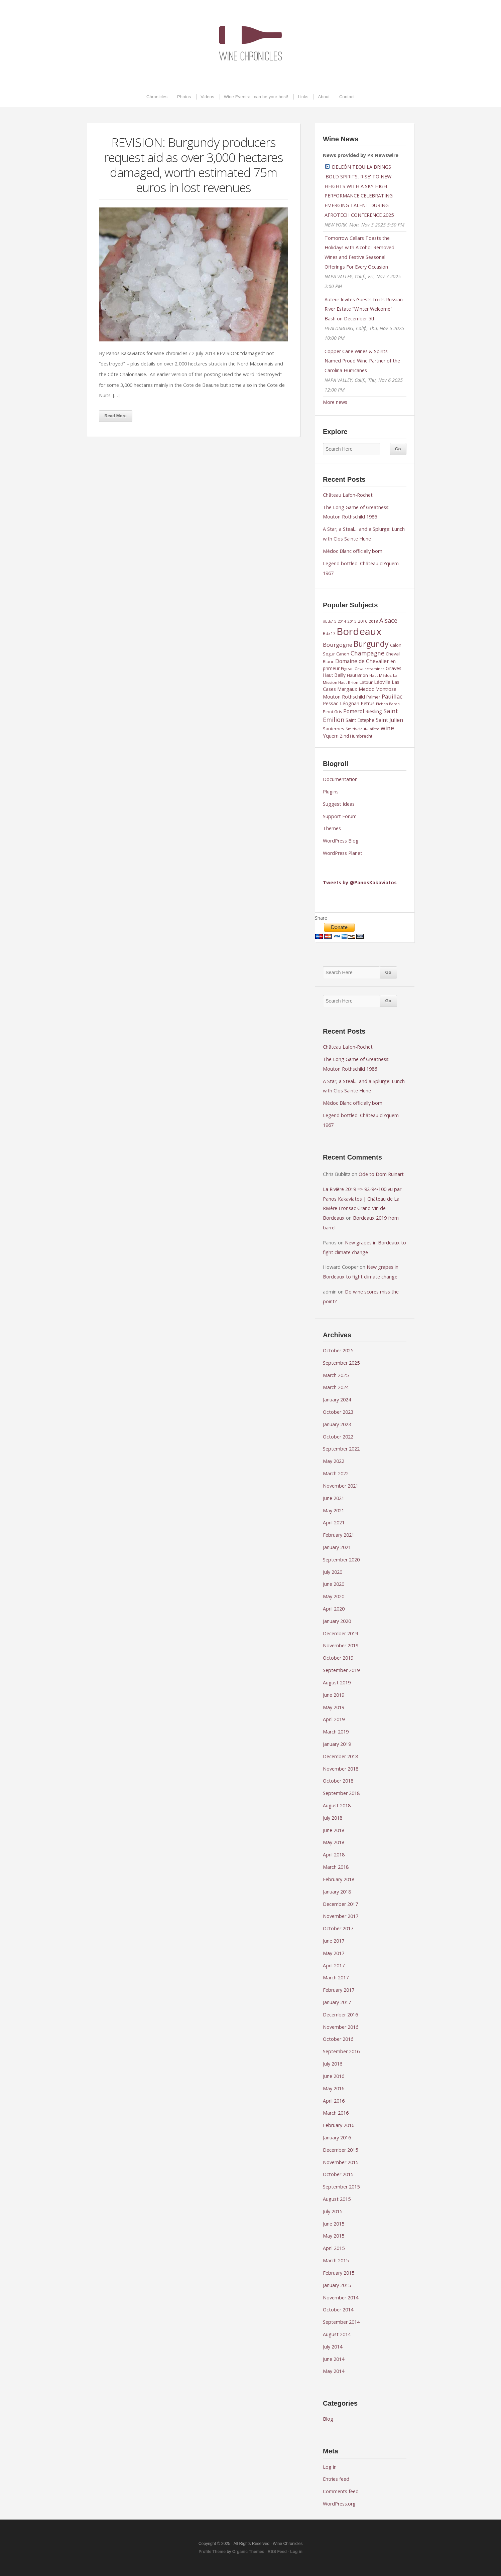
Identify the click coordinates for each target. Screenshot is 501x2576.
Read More (116, 415)
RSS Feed (277, 2551)
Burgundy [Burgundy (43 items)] (371, 643)
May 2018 (333, 1842)
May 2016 (333, 2088)
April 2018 (334, 1854)
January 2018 (337, 1891)
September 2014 (341, 2322)
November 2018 (340, 1769)
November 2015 (340, 2162)
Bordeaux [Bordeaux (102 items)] (359, 631)
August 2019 (337, 1682)
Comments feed (341, 2491)
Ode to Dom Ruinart (381, 1174)
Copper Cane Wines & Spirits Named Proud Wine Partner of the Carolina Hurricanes (362, 361)
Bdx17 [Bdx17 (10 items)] (329, 633)
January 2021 (337, 1547)
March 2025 (336, 1375)
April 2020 (334, 1609)
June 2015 (333, 2224)
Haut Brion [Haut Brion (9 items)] (357, 675)
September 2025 (341, 1363)
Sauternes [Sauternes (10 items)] (333, 729)
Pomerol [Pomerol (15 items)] (353, 711)
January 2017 (337, 2002)
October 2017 (338, 1928)
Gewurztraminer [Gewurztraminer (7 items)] (369, 668)
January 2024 (337, 1399)
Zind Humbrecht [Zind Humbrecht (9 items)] (356, 736)
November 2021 (340, 1486)
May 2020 (333, 1596)
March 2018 (336, 1867)
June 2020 (333, 1584)
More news (335, 402)
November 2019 (340, 1645)
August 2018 (337, 1805)
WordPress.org (339, 2504)
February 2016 (338, 2125)
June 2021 (333, 1498)
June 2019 (333, 1695)
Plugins (331, 791)
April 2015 (334, 2248)
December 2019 (340, 1633)
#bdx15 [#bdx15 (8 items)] (330, 621)
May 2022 (333, 1461)
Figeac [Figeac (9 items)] (347, 668)
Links (303, 96)
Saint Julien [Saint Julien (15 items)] (389, 720)
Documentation (340, 779)
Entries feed (336, 2479)
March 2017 (336, 1977)
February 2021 (338, 1535)
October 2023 (338, 1412)
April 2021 (334, 1522)
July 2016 (332, 2064)
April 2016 (334, 2101)
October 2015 (338, 2174)
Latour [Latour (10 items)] (366, 682)
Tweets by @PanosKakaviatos (360, 882)
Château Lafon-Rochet (348, 495)
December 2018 (340, 1756)
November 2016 (340, 2027)
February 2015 (338, 2273)
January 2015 (337, 2285)
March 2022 (336, 1473)
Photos (184, 96)
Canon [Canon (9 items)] (342, 654)
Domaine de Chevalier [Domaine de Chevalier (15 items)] (362, 661)
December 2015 (340, 2150)
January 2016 (337, 2137)
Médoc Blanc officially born (352, 551)
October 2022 (338, 1436)
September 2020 (341, 1559)
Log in (330, 2467)
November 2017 (340, 1916)
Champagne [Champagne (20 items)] (367, 653)
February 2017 (338, 1990)
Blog (328, 2419)
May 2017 (333, 1953)
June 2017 (333, 1941)
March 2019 (336, 1731)
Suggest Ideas (339, 804)
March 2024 (336, 1387)
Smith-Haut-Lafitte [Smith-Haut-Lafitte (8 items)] (362, 728)
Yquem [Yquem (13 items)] (331, 735)
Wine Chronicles (250, 43)
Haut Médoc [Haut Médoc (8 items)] (380, 675)
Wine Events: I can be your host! (256, 96)
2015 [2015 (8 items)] (352, 621)
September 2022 (341, 1449)
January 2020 (337, 1621)
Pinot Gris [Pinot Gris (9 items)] (332, 712)
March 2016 (336, 2113)
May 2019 (333, 1707)
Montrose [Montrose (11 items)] (385, 689)
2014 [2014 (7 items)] (342, 621)
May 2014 (333, 2371)
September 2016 (341, 2051)
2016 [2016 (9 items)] (362, 621)
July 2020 (332, 1572)
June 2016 (333, 2076)
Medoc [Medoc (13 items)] (366, 689)
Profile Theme (212, 2551)
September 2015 (341, 2186)
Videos (207, 96)
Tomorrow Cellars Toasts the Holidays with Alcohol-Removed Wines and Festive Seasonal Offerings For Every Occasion (359, 252)
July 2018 (332, 1818)
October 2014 (338, 2309)
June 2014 (333, 2359)
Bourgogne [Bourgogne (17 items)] (337, 644)
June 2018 (333, 1830)
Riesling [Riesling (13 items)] (373, 711)
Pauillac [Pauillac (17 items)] (392, 696)
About (324, 96)
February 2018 (338, 1879)
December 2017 (340, 1904)
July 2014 (332, 2346)
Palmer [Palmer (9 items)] (373, 697)
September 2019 (341, 1670)
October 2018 (338, 1781)
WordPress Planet (342, 853)
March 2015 (336, 2260)
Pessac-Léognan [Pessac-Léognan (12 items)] (341, 703)
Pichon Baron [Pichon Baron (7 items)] (388, 704)
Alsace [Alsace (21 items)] (388, 620)
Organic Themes (248, 2551)
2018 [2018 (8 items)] (373, 621)
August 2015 (337, 2199)
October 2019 (338, 1658)
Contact (347, 96)
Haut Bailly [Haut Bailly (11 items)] (334, 675)
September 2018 (341, 1793)
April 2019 (334, 1719)
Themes (332, 828)
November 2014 (340, 2297)
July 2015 (332, 2211)
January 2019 (337, 1744)
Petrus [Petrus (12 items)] (368, 703)
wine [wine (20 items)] (387, 728)
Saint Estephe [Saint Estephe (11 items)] (360, 720)
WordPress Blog (341, 841)
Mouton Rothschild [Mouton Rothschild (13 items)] (344, 696)
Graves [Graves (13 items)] (393, 668)
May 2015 (333, 2236)
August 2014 (337, 2334)
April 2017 (334, 1965)
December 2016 (340, 2014)
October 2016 (338, 2039)
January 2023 (337, 1424)
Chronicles (156, 96)
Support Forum (340, 816)
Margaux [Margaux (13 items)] (347, 689)
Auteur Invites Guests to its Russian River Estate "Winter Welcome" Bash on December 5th (364, 309)
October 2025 (338, 1350)
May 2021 (333, 1510)
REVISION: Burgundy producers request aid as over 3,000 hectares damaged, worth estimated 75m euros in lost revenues (193, 165)
